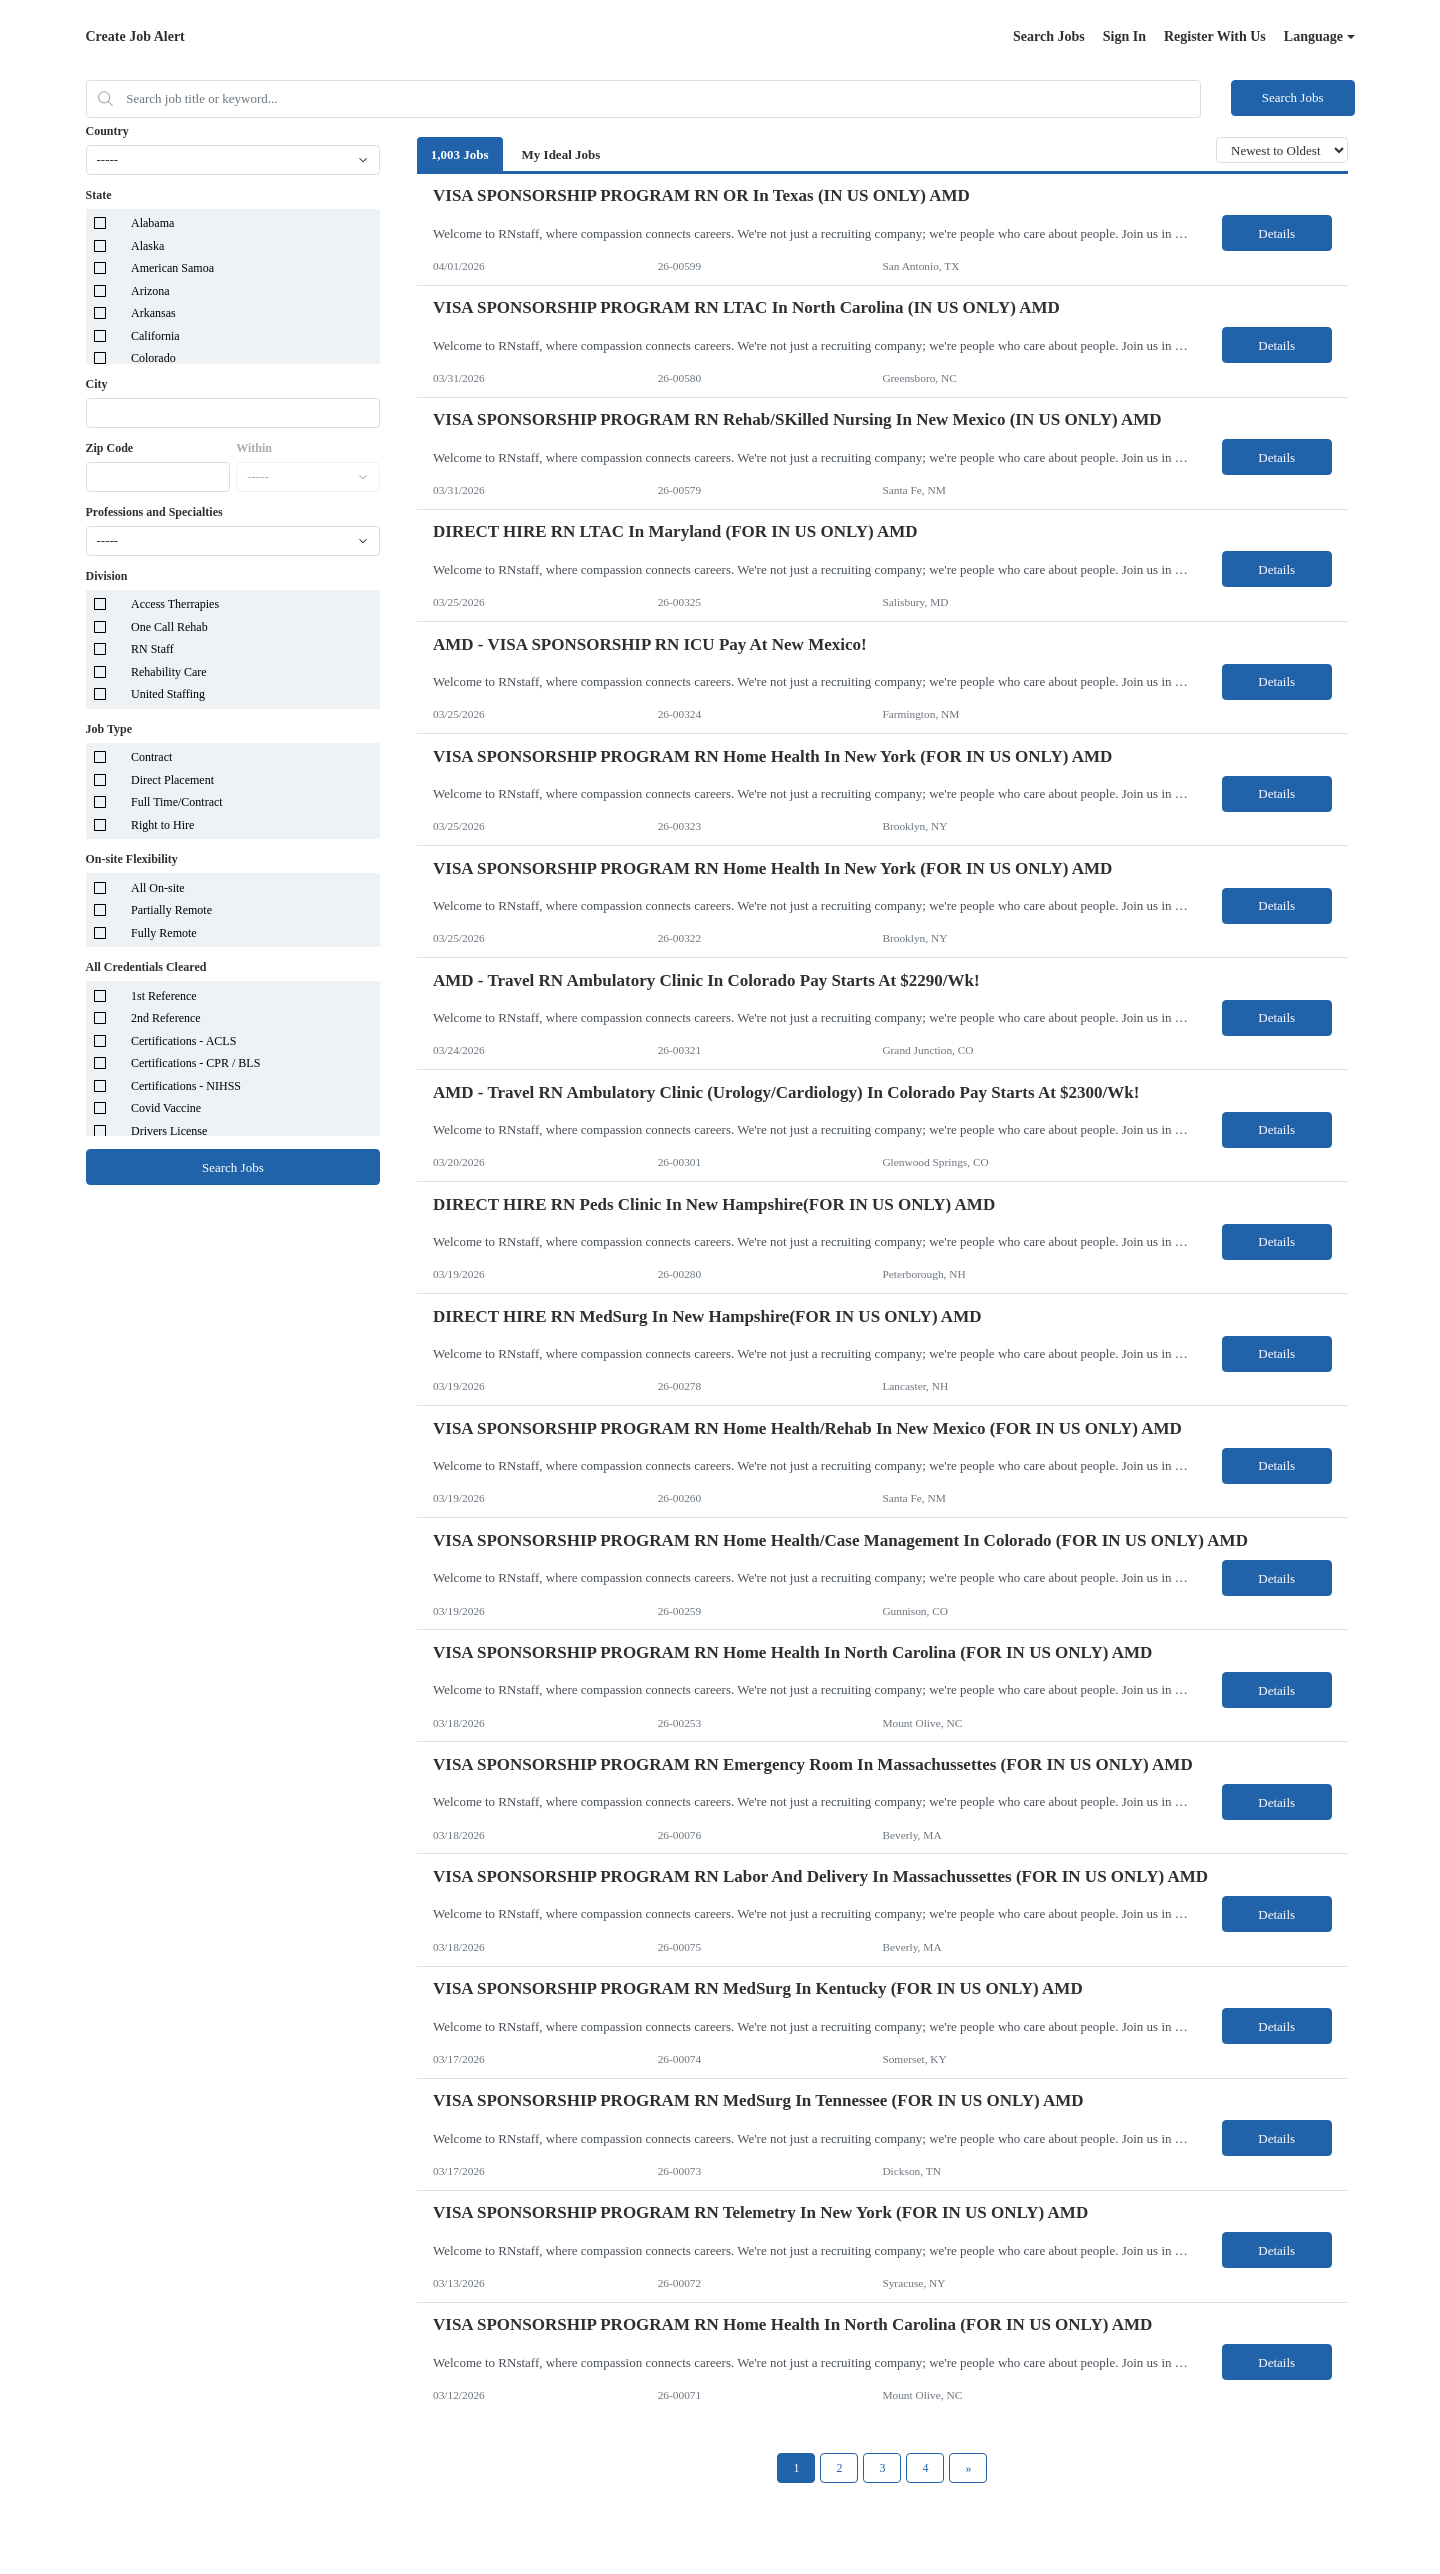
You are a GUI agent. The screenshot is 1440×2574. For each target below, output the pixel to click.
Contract (151, 757)
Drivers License (169, 1131)
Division (107, 576)
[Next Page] (968, 2468)
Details (1276, 233)
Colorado (153, 358)
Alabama (152, 223)
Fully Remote (164, 933)
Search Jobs (1049, 36)
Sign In (1124, 36)
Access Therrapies (175, 604)
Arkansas (153, 313)
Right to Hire (162, 825)
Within (254, 448)
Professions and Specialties (154, 512)
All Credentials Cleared (146, 967)
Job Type (109, 729)
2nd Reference (166, 1018)
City (97, 384)
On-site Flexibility (132, 859)
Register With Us (1215, 36)
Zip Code (110, 448)
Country (107, 131)
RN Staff (152, 649)
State (99, 195)
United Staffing (168, 694)
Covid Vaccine (166, 1108)
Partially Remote (171, 910)
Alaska (147, 246)
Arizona (150, 291)
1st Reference (164, 996)
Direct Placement (172, 780)
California (155, 336)
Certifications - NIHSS (186, 1086)
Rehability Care (169, 672)
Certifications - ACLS (183, 1041)
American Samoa (172, 268)
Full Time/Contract (177, 802)
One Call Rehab (169, 627)
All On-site (158, 888)
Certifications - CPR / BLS (195, 1063)
